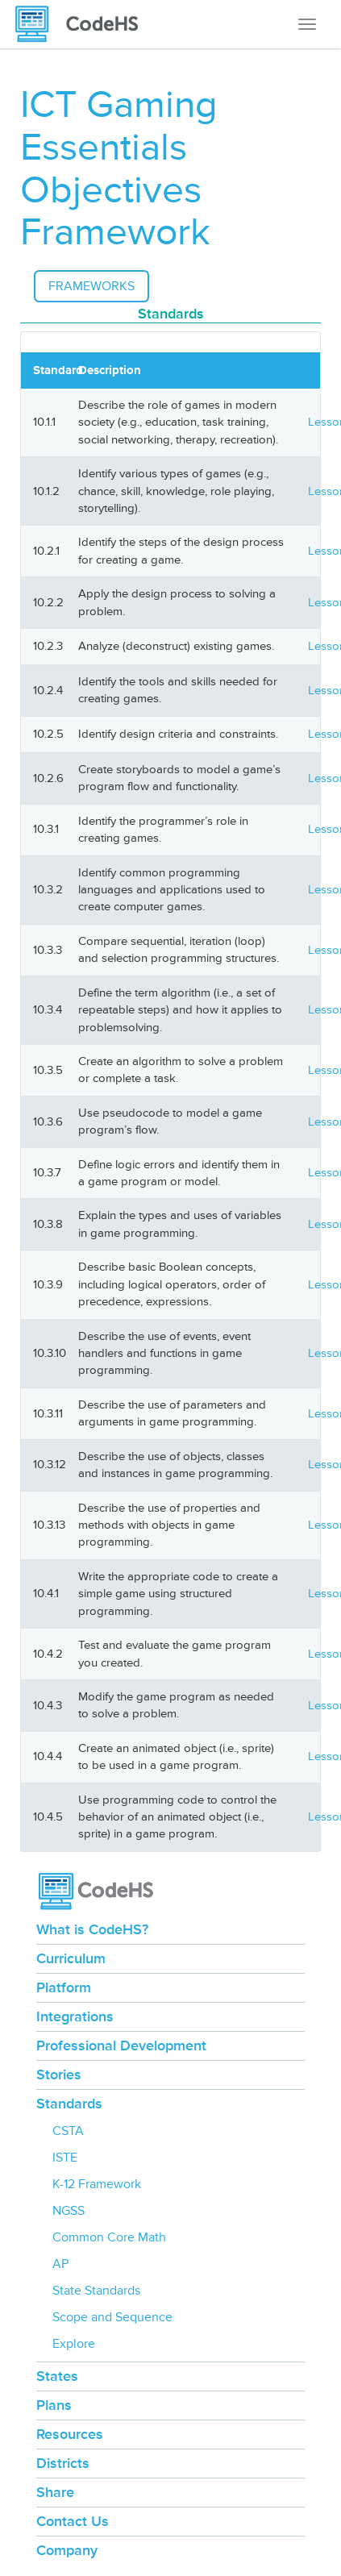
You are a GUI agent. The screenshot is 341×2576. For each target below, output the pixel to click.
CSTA (68, 2131)
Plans (54, 2405)
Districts (62, 2463)
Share (55, 2492)
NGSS (68, 2211)
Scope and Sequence (112, 2317)
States (57, 2376)
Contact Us (72, 2521)
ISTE (64, 2157)
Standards (69, 2103)
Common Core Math (109, 2237)
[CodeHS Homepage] (83, 24)
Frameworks (91, 286)
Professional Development (121, 2045)
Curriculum (71, 1958)
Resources (69, 2434)
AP (60, 2264)
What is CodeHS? (92, 1929)
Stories (58, 2074)
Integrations (75, 2016)
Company (67, 2550)
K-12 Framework (96, 2184)
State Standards (96, 2291)
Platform (63, 1987)
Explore (73, 2344)
